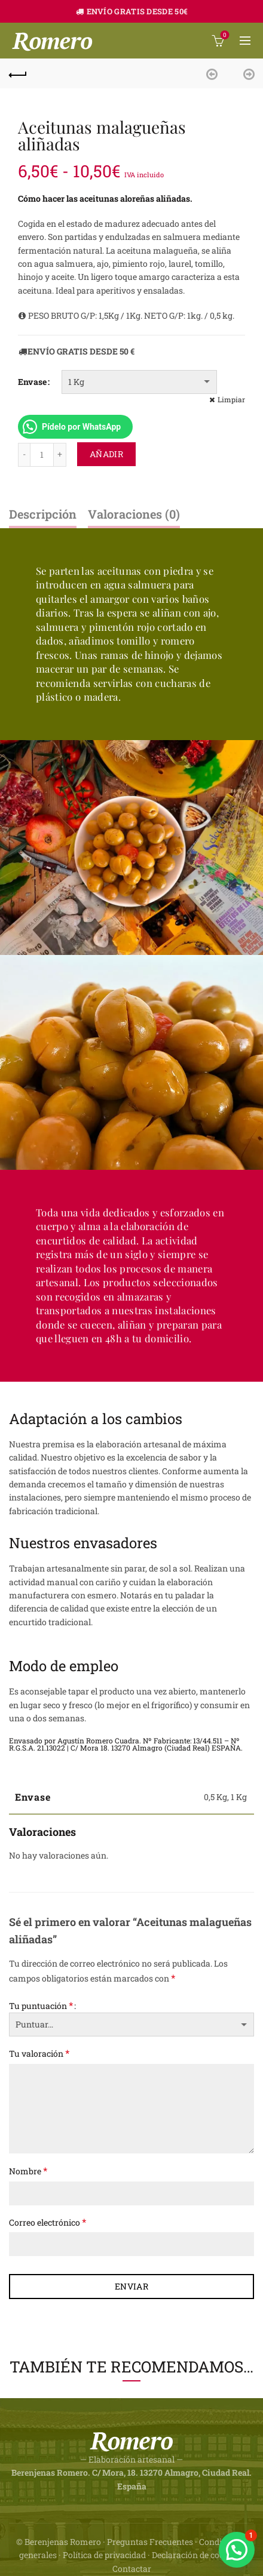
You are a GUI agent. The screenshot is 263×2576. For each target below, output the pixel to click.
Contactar (131, 2568)
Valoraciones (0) (134, 514)
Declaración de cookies (196, 2554)
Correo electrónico (47, 2222)
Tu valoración (39, 2053)
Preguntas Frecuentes (150, 2541)
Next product (245, 73)
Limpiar (231, 399)
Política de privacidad (104, 2554)
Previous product (215, 73)
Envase (32, 381)
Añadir (106, 454)
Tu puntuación (41, 2005)
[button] (237, 2550)
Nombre (28, 2170)
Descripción (43, 514)
